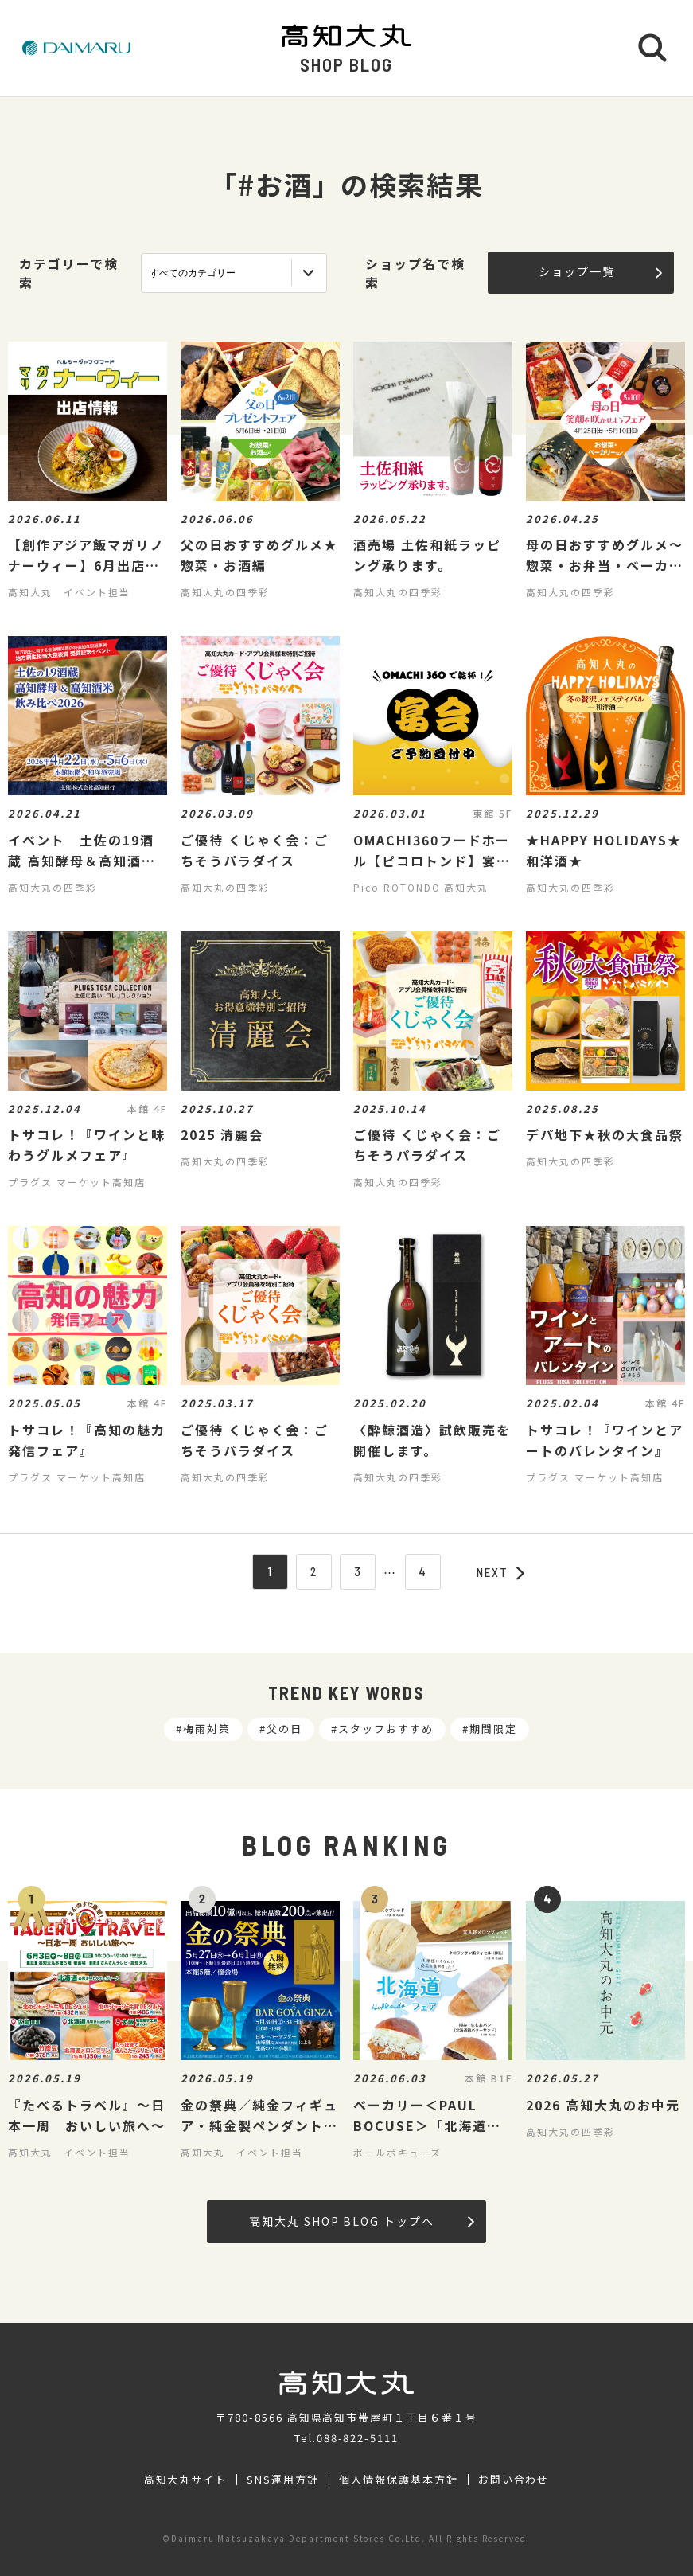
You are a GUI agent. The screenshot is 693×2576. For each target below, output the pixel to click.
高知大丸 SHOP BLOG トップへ (361, 2221)
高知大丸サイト (186, 2479)
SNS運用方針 (283, 2479)
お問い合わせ (514, 2479)
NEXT (500, 1572)
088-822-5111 (358, 2437)
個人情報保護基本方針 (398, 2479)
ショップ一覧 (600, 271)
